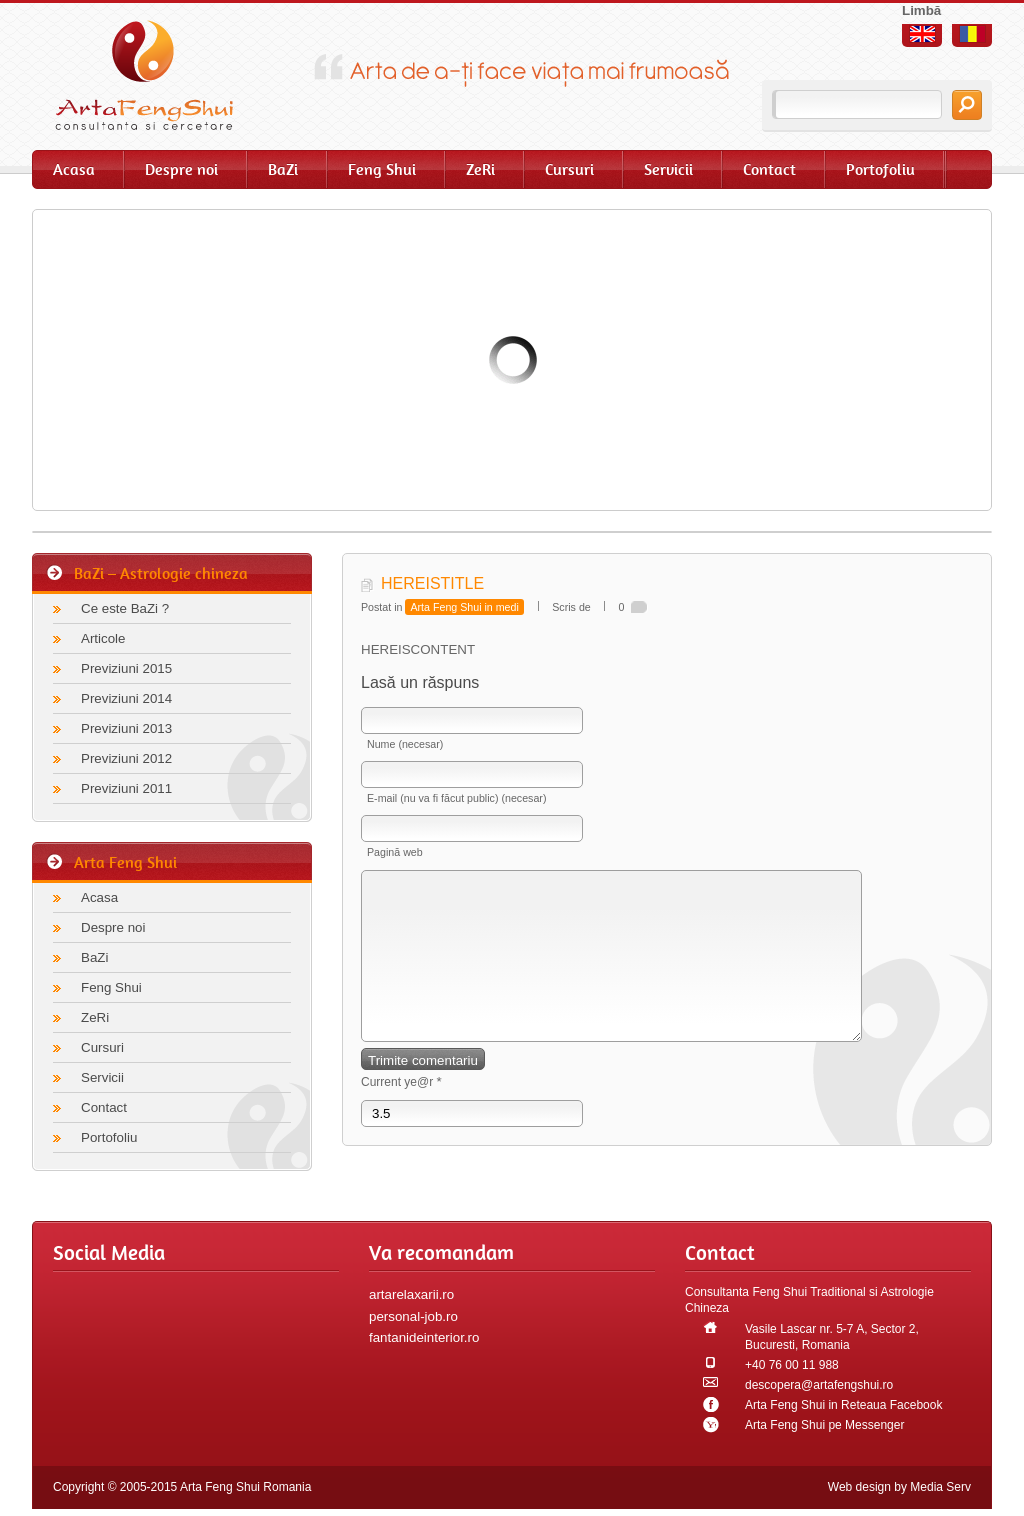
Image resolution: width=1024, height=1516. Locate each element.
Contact (769, 169)
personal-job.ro (413, 1316)
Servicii (668, 169)
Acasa (74, 169)
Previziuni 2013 (126, 728)
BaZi (283, 169)
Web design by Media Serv (899, 1487)
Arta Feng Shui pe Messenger (824, 1425)
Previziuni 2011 (126, 788)
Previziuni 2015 (126, 668)
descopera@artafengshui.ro (819, 1385)
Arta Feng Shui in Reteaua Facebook (843, 1405)
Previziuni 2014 (126, 698)
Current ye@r (401, 1111)
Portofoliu (880, 169)
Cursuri (569, 169)
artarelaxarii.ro (411, 1294)
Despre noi (181, 169)
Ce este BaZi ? (125, 608)
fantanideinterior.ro (424, 1337)
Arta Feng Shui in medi (464, 607)
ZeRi (480, 169)
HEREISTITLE (432, 583)
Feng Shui (382, 169)
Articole (103, 638)
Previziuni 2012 (126, 758)
